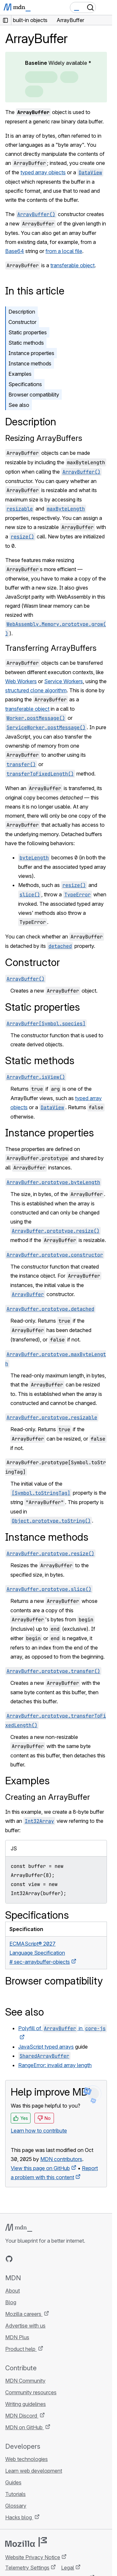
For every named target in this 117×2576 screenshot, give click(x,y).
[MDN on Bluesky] (21, 2259)
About (12, 2290)
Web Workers (21, 681)
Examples (20, 374)
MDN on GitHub (24, 2427)
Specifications (25, 384)
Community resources (31, 2392)
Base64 (14, 251)
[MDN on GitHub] (9, 2259)
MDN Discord (21, 2415)
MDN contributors (61, 2159)
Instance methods (29, 363)
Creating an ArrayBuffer (47, 1797)
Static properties (27, 332)
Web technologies (26, 2459)
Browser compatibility (33, 394)
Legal (67, 2567)
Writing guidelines (25, 2404)
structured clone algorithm (36, 690)
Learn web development (33, 2470)
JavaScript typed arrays (46, 2046)
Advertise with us (25, 2325)
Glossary (15, 2505)
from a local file (64, 251)
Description (21, 311)
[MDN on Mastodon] (44, 2259)
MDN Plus (17, 2337)
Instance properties (31, 353)
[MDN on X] (32, 2259)
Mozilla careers (24, 2314)
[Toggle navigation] (104, 7)
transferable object (72, 265)
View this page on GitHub (40, 2168)
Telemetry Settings (27, 2567)
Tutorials (15, 2494)
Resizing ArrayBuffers (43, 438)
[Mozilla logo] (26, 2542)
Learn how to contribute (39, 2130)
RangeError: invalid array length (55, 2065)
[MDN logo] (18, 2228)
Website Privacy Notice (32, 2557)
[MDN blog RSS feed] (56, 2259)
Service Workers (63, 681)
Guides (13, 2482)
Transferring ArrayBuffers (51, 648)
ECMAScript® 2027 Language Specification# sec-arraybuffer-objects (39, 1952)
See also (18, 405)
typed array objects (43, 172)
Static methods (26, 342)
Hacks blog (19, 2517)
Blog (10, 2302)
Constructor (22, 322)
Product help (21, 2349)
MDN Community (25, 2380)
